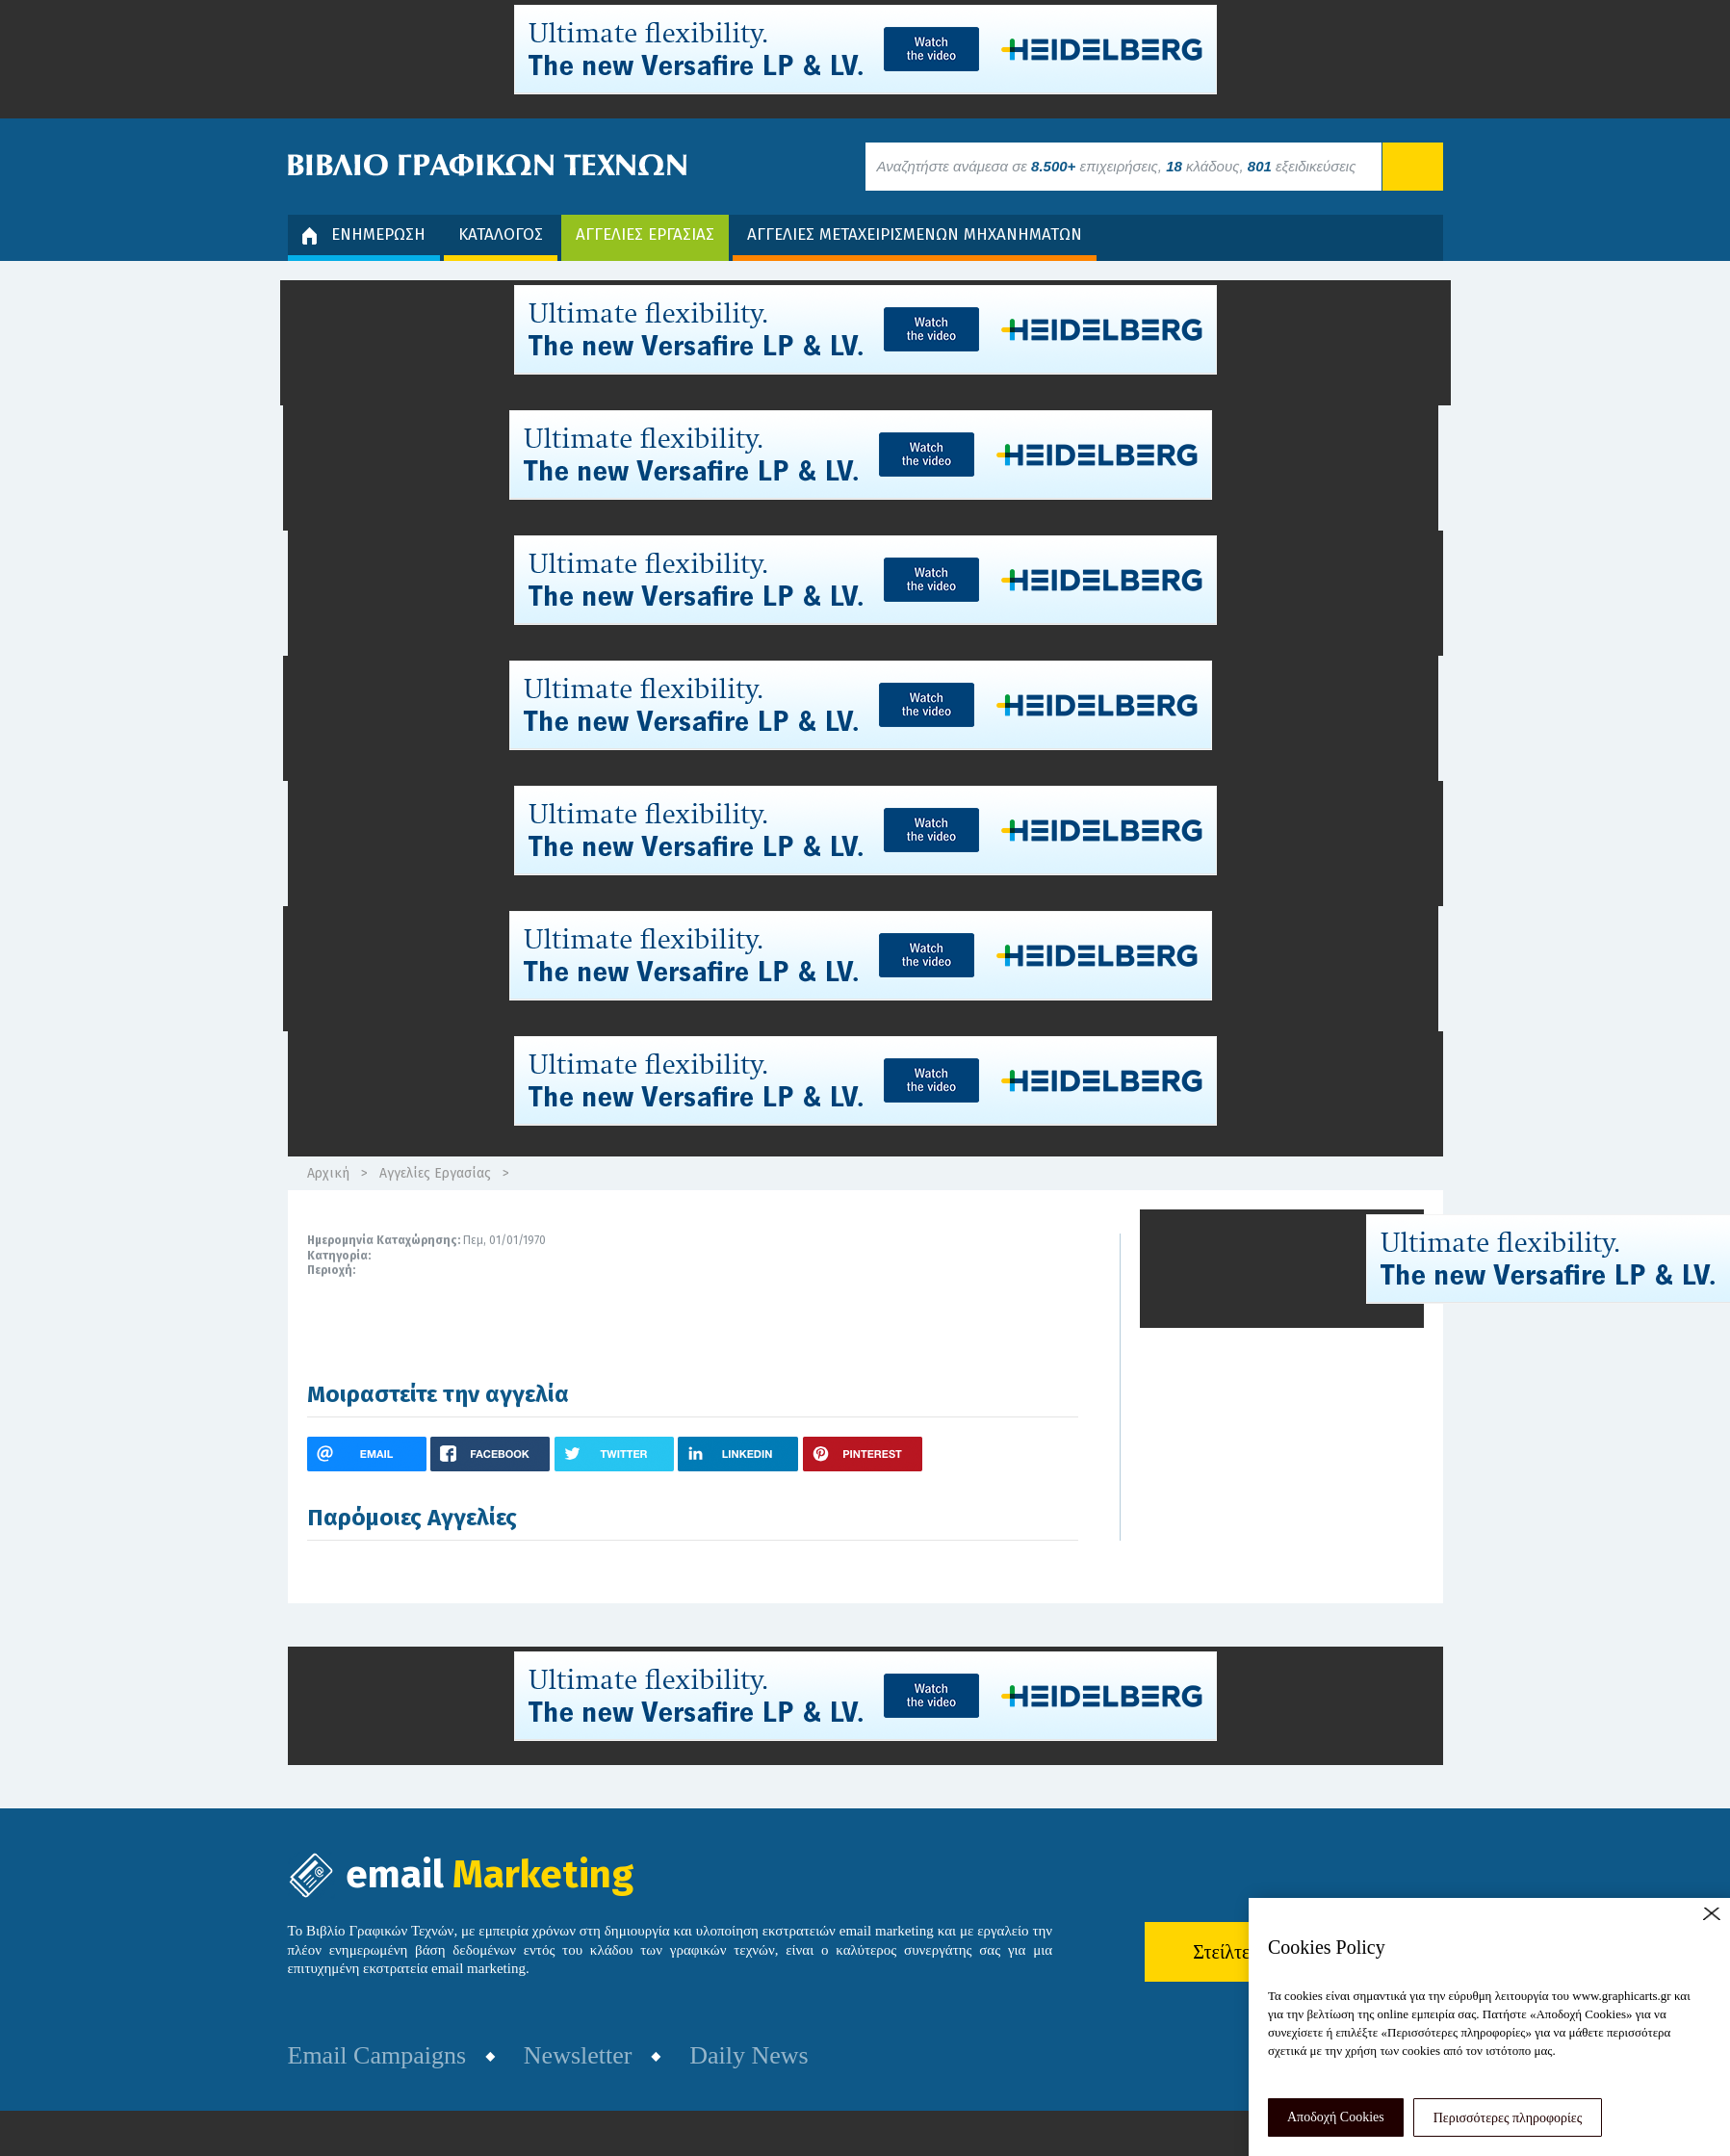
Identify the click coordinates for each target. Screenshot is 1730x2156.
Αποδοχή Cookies (1335, 2117)
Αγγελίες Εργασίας (435, 1173)
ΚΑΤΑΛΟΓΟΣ (500, 234)
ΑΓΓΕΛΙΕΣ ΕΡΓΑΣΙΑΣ (645, 234)
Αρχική (328, 1173)
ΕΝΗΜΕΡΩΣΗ (364, 234)
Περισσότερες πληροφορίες (1508, 2118)
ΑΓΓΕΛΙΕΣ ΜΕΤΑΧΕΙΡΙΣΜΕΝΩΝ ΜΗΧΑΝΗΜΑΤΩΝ (914, 234)
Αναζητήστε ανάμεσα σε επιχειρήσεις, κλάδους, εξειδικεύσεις (1116, 166)
